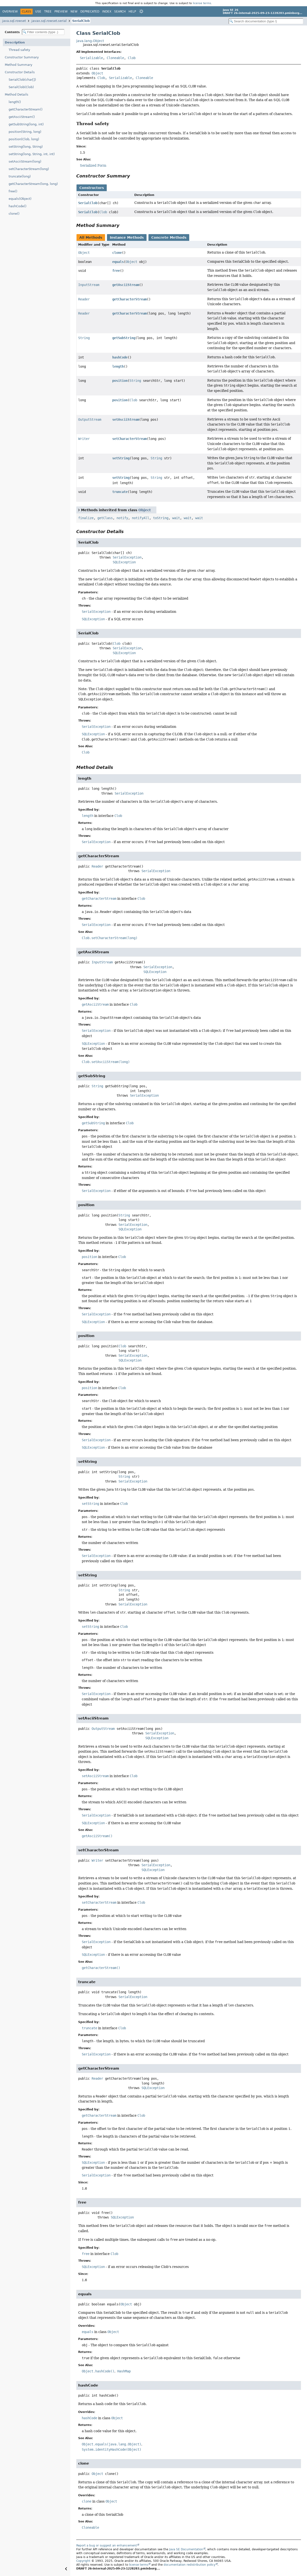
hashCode (120, 357)
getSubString (123, 338)
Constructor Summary (22, 57)
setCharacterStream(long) (29, 169)
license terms (202, 3)
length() (15, 102)
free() (13, 191)
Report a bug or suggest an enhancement (106, 2545)
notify (122, 518)
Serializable (91, 58)
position (120, 381)
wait (176, 518)
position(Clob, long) (24, 139)
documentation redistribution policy (189, 2564)
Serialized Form (93, 165)
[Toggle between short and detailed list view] (79, 509)
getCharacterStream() (25, 109)
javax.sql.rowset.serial (49, 21)
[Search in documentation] (266, 21)
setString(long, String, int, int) (32, 154)
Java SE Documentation (186, 2549)
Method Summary (18, 65)
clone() (14, 213)
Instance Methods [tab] (127, 237)
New (74, 11)
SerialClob (81, 21)
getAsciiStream (125, 285)
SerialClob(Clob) (21, 87)
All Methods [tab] (90, 237)
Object (97, 73)
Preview (61, 11)
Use (38, 11)
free (116, 271)
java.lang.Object (90, 41)
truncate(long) (20, 176)
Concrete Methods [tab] (168, 237)
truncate (120, 492)
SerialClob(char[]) (22, 79)
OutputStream (89, 419)
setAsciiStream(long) (25, 161)
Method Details (16, 94)
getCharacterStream (129, 299)
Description (15, 42)
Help (132, 11)
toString (160, 518)
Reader (84, 299)
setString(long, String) (26, 146)
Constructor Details (20, 72)
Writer (84, 439)
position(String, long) (25, 132)
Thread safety (19, 50)
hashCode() (17, 206)
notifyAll (140, 518)
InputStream (88, 285)
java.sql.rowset (14, 21)
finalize (86, 518)
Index (106, 11)
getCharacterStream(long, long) (33, 184)
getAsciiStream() (22, 117)
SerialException (127, 557)
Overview (10, 11)
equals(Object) (20, 198)
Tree (48, 11)
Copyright (83, 2561)
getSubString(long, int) (26, 124)
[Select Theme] (141, 11)
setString (121, 458)
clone (117, 253)
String (84, 338)
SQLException (124, 562)
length (118, 366)
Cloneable (115, 58)
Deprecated (89, 11)
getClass (105, 518)
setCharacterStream (129, 439)
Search (120, 11)
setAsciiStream (125, 419)
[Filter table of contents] (43, 32)
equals (118, 262)
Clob (132, 58)
